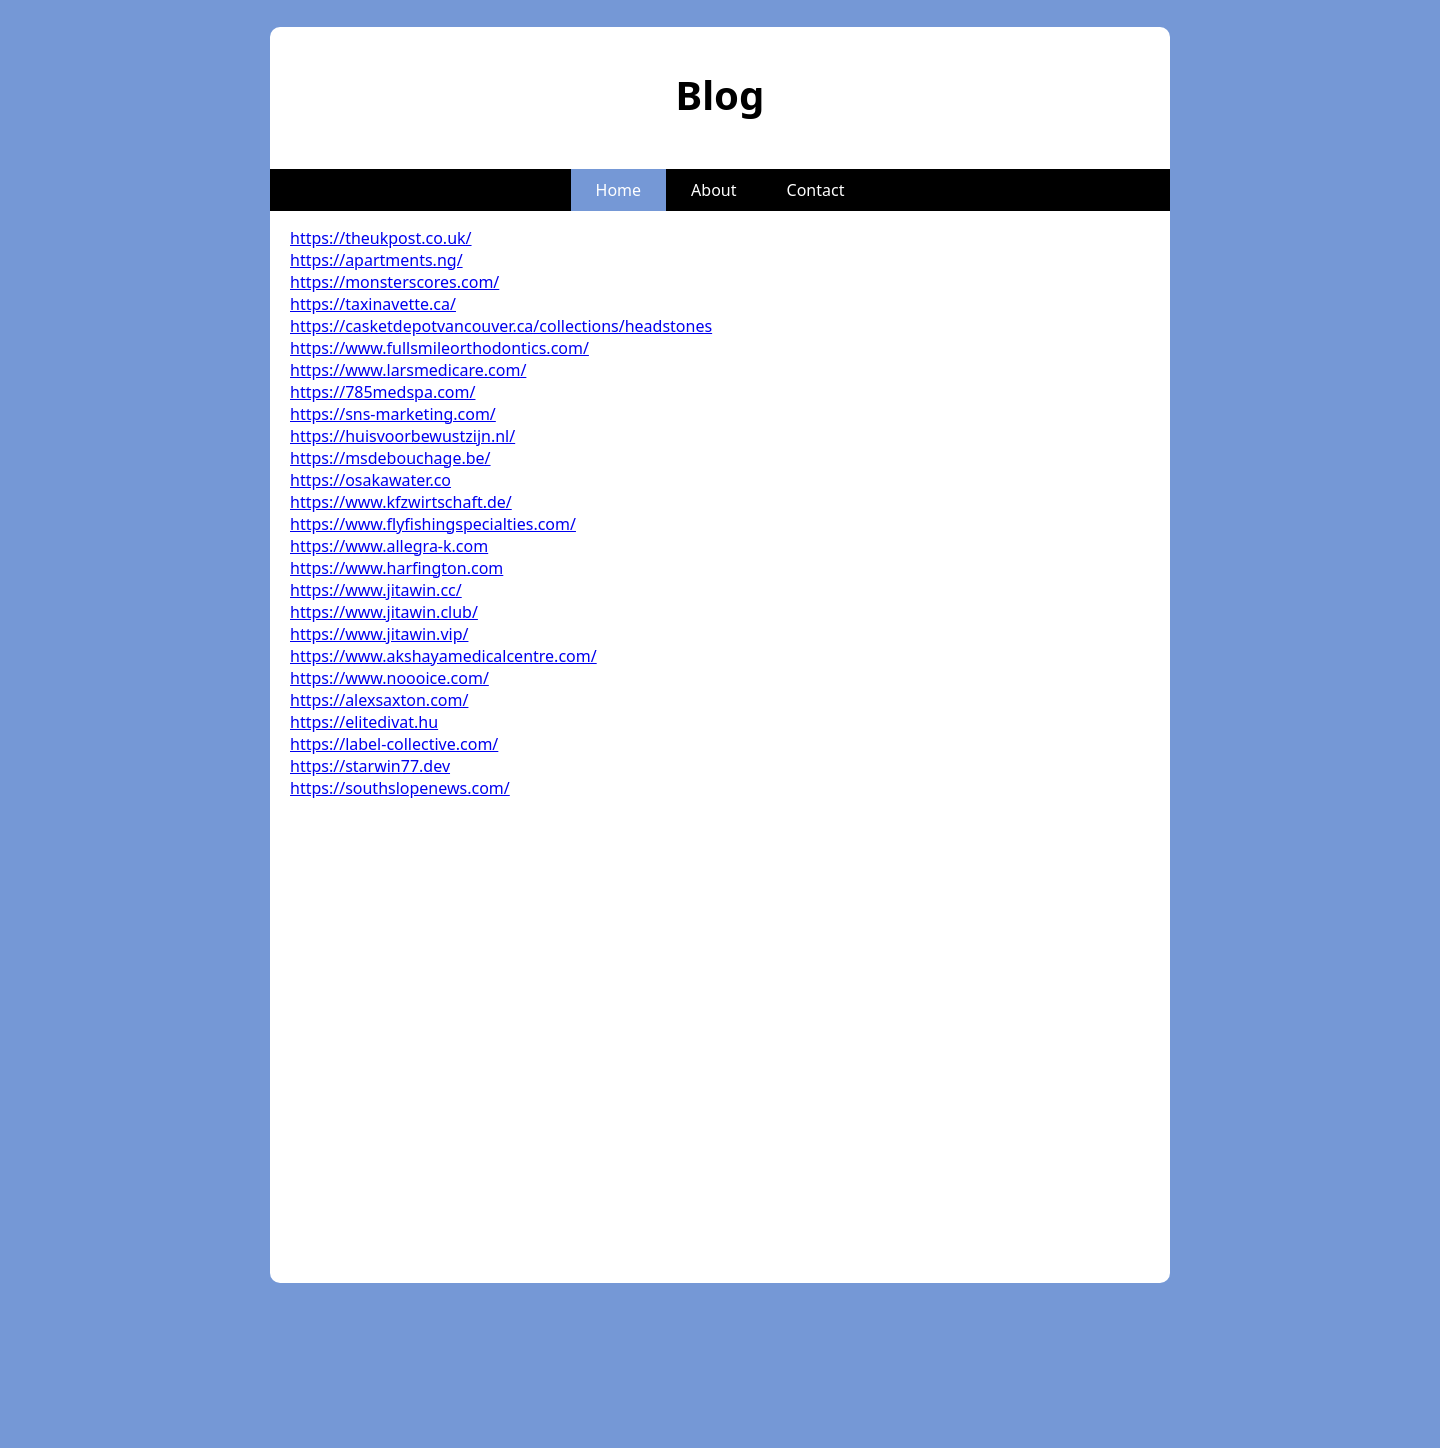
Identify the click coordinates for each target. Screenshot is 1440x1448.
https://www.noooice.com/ (389, 678)
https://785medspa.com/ (382, 392)
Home (619, 190)
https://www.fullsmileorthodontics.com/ (439, 348)
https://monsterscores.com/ (394, 282)
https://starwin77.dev (370, 766)
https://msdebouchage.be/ (390, 458)
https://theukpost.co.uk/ (381, 238)
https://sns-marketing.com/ (393, 414)
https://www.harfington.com (396, 568)
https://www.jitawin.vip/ (379, 634)
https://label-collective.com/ (394, 744)
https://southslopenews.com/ (400, 788)
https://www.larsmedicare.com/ (408, 370)
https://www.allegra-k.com (389, 546)
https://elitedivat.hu (364, 722)
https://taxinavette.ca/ (373, 304)
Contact (816, 190)
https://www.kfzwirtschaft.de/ (401, 502)
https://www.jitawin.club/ (384, 612)
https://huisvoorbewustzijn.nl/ (402, 436)
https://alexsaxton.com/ (379, 700)
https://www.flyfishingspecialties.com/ (433, 524)
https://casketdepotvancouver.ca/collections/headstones (501, 326)
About (713, 190)
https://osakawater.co (370, 480)
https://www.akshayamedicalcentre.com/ (443, 656)
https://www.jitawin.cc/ (376, 590)
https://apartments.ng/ (376, 260)
